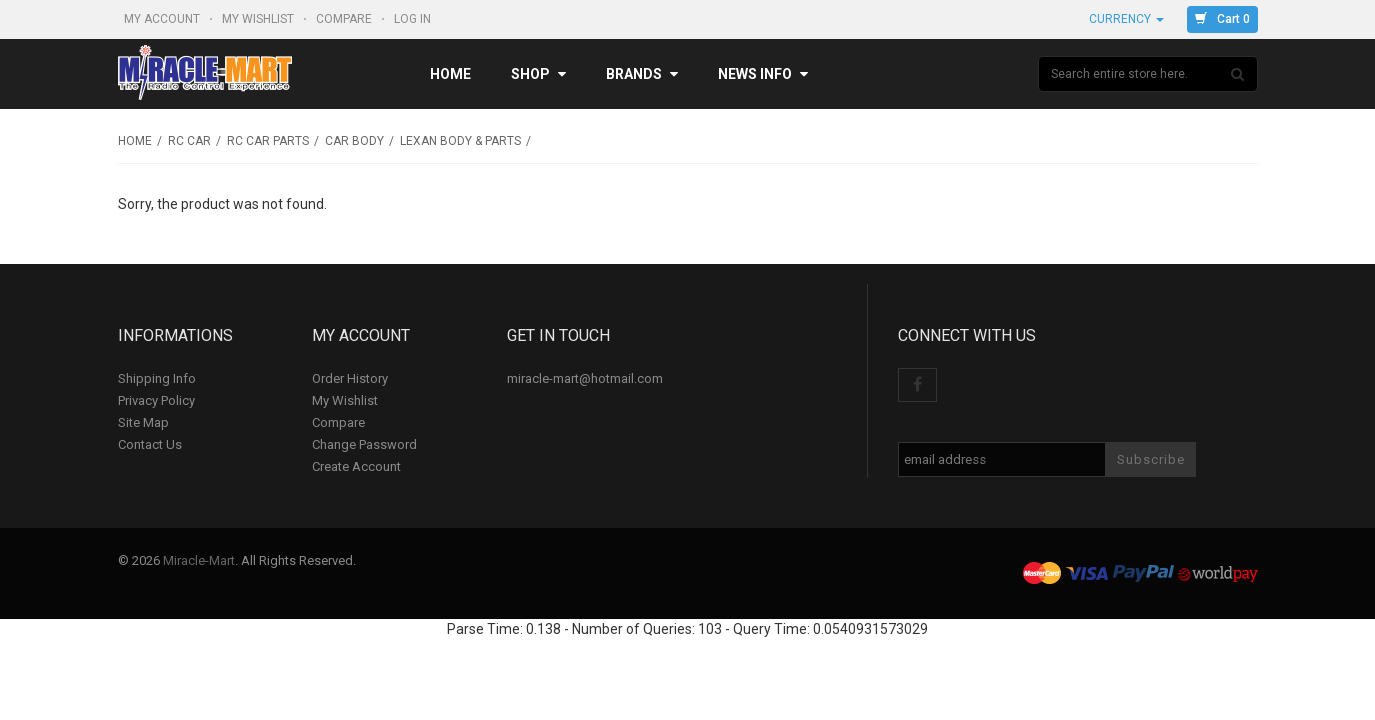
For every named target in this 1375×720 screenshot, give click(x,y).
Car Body (354, 141)
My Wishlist (259, 19)
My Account (163, 19)
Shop (538, 74)
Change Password (364, 444)
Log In (414, 19)
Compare (345, 19)
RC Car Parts (268, 141)
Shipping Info (157, 378)
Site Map (143, 422)
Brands (642, 74)
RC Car (189, 141)
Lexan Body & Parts (460, 141)
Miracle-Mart (199, 560)
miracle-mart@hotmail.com (585, 378)
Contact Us (150, 444)
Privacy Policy (156, 400)
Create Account (356, 466)
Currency (1126, 19)
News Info (763, 74)
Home (450, 74)
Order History (350, 378)
